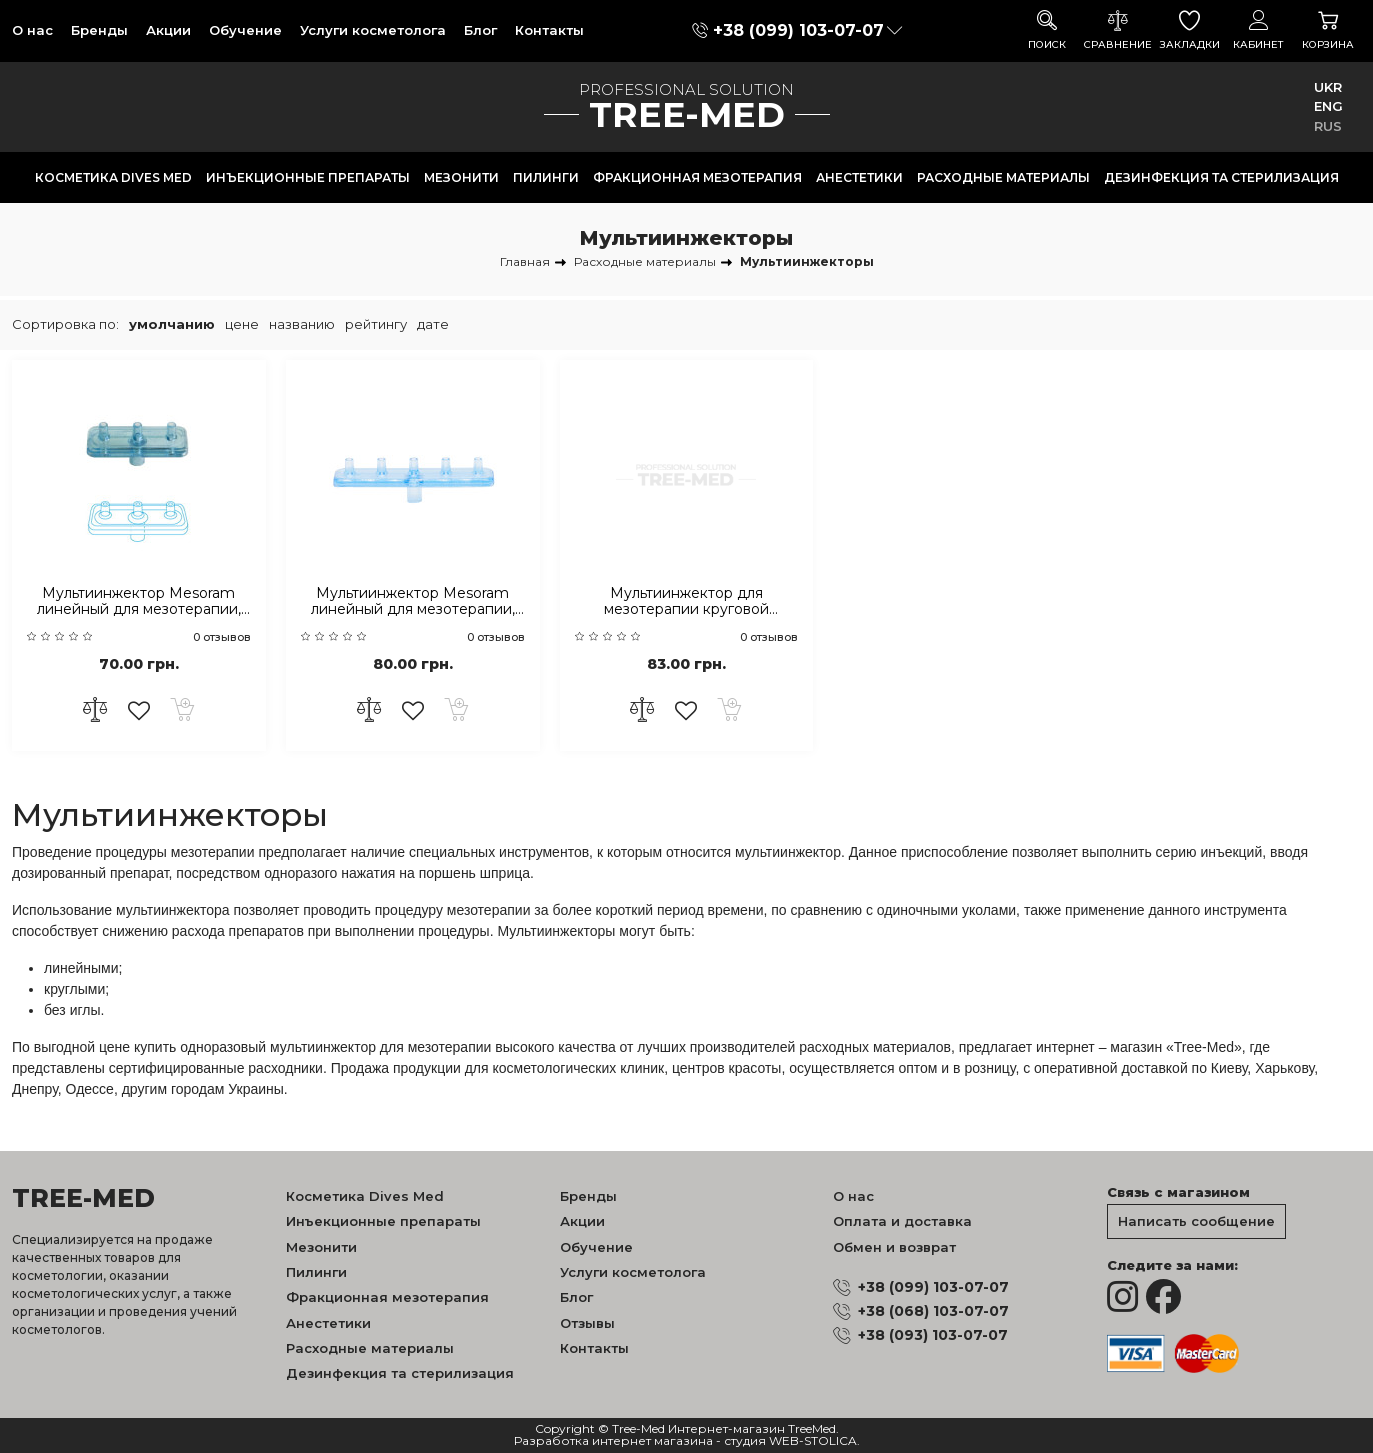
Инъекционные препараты (308, 177)
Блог (480, 30)
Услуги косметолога (373, 30)
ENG (1328, 106)
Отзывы (587, 1323)
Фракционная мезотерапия (697, 177)
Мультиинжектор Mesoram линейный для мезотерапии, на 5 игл (413, 602)
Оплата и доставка (902, 1221)
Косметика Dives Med (113, 177)
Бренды (99, 30)
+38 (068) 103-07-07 (933, 1311)
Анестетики (859, 177)
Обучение (245, 30)
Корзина (1327, 30)
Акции (168, 30)
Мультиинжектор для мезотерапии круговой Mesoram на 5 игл (686, 602)
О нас (32, 30)
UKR (1328, 87)
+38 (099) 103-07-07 (798, 30)
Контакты (549, 30)
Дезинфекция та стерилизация (1221, 177)
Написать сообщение (1196, 1221)
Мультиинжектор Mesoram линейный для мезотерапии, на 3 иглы (139, 602)
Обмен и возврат (894, 1247)
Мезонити (461, 177)
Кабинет (1258, 30)
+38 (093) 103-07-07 (933, 1335)
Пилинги (546, 177)
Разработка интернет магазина (613, 1441)
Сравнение (1118, 30)
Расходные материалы (1003, 177)
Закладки (1189, 30)
